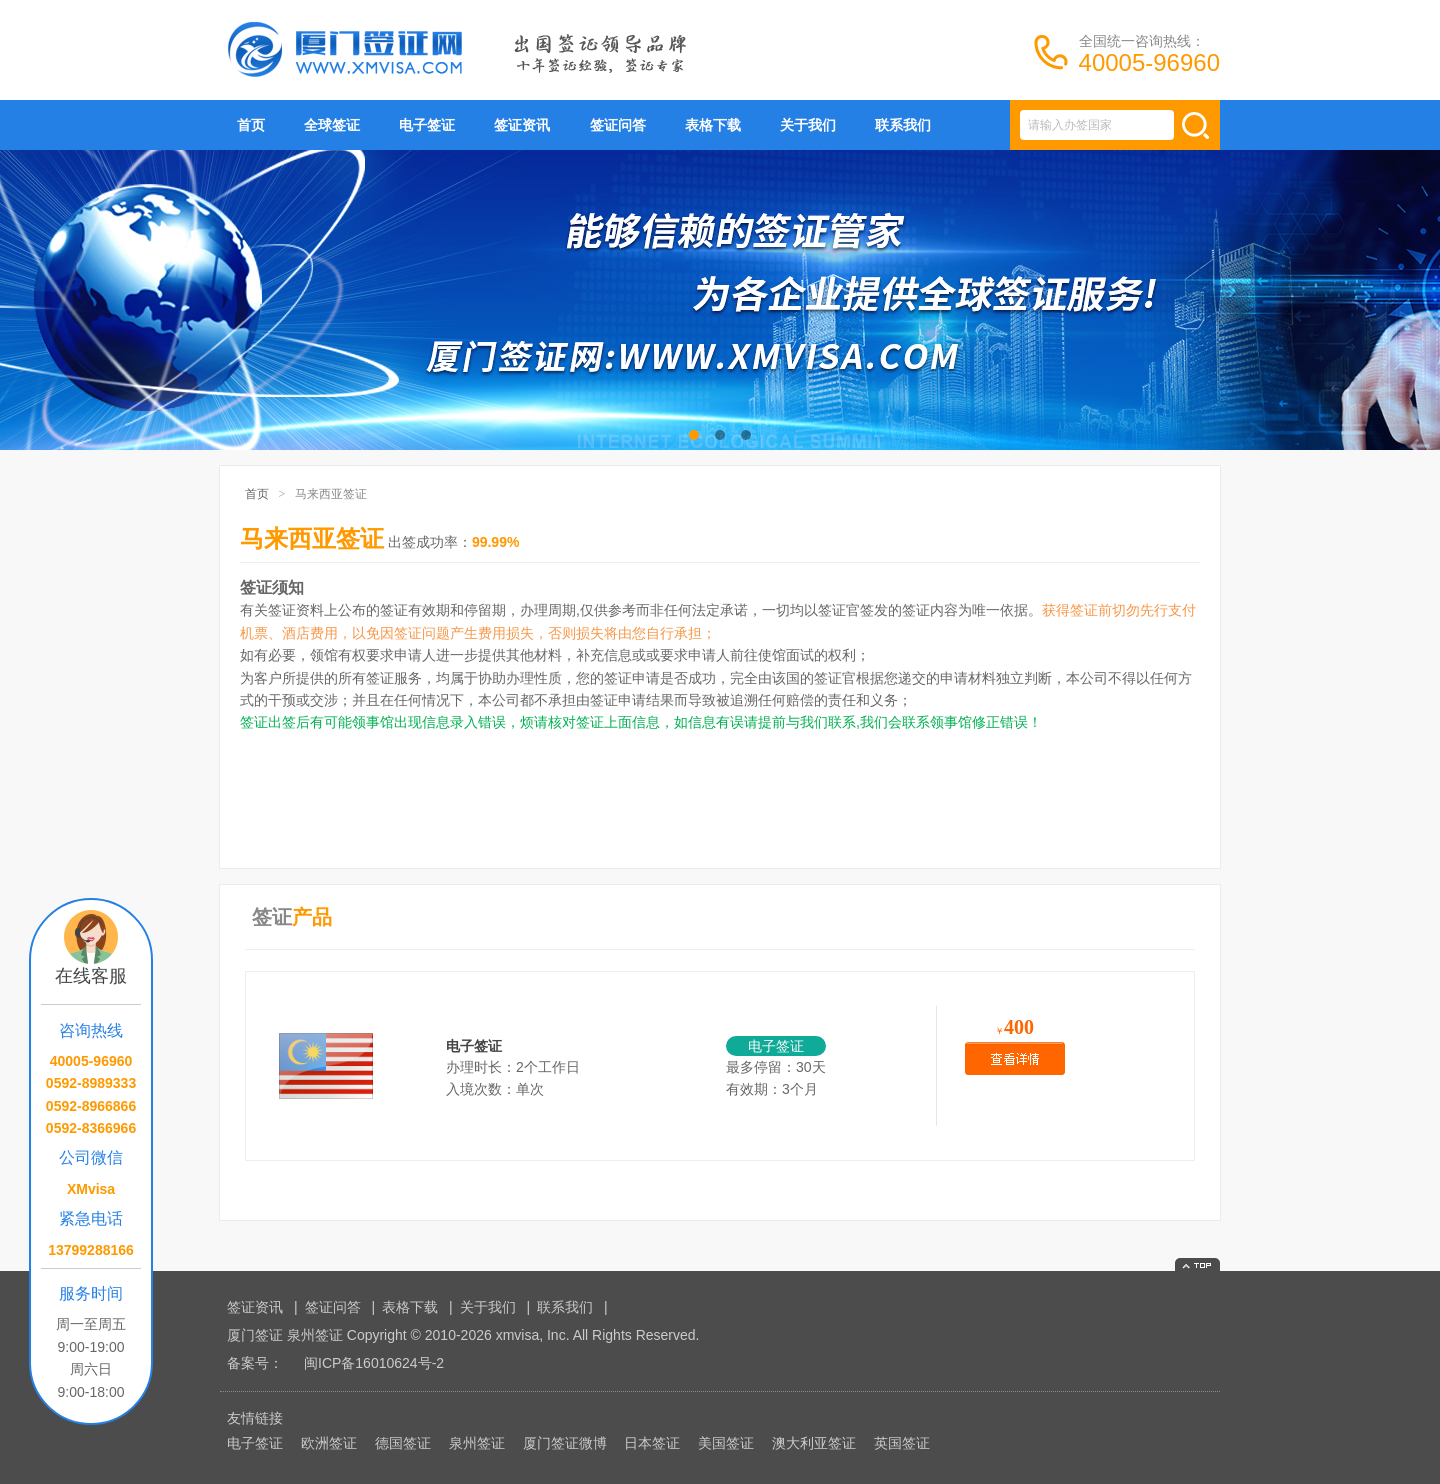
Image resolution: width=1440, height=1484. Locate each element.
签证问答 (618, 125)
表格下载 (713, 125)
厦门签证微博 (565, 1443)
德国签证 (403, 1443)
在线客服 (91, 976)
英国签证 (902, 1443)
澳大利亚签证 (814, 1443)
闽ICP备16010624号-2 (374, 1363)
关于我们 (808, 125)
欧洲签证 (329, 1443)
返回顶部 (1197, 1264)
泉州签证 (477, 1443)
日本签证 (652, 1443)
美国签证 (726, 1443)
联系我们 (903, 125)
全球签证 (332, 125)
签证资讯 (522, 125)
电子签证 (427, 125)
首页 (251, 125)
